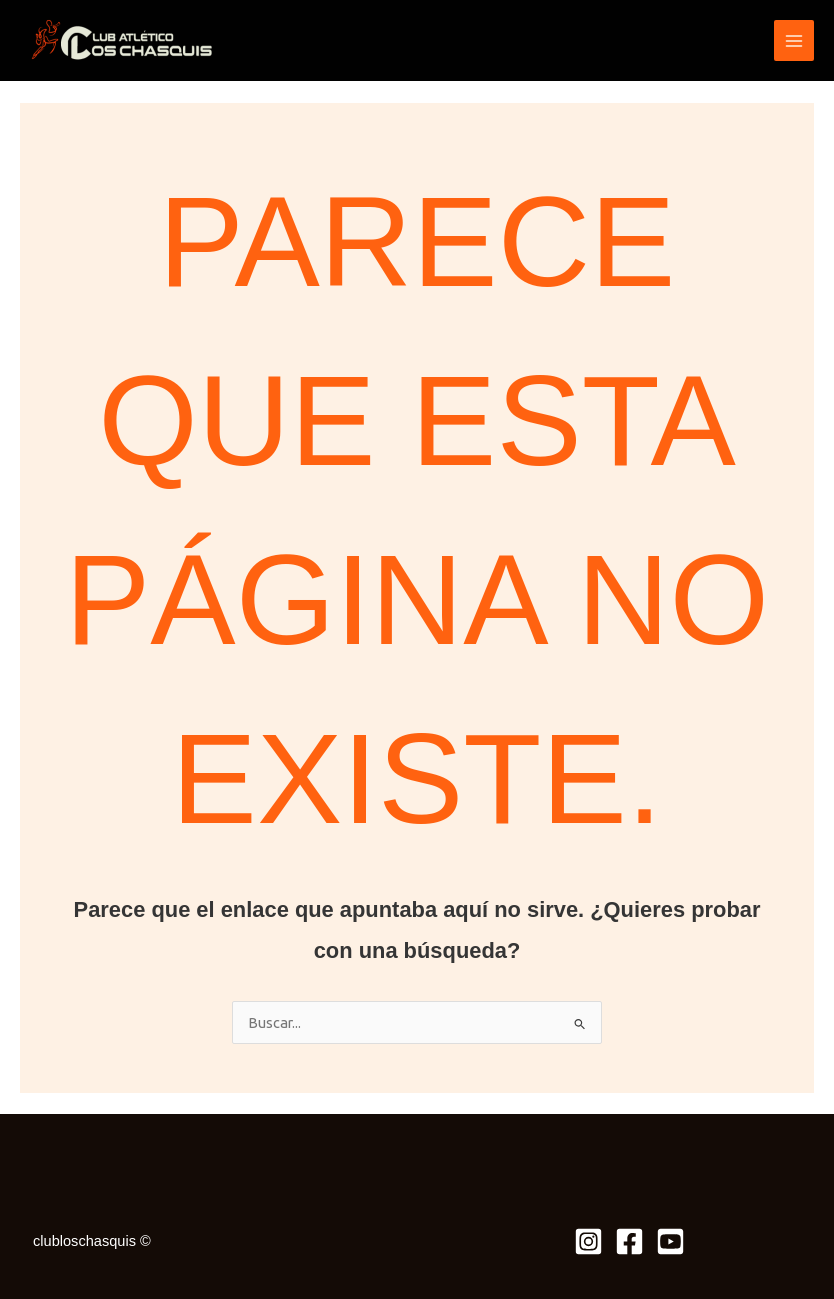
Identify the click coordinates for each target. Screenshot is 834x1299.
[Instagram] (588, 1241)
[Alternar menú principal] (794, 40)
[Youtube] (670, 1241)
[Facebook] (629, 1241)
